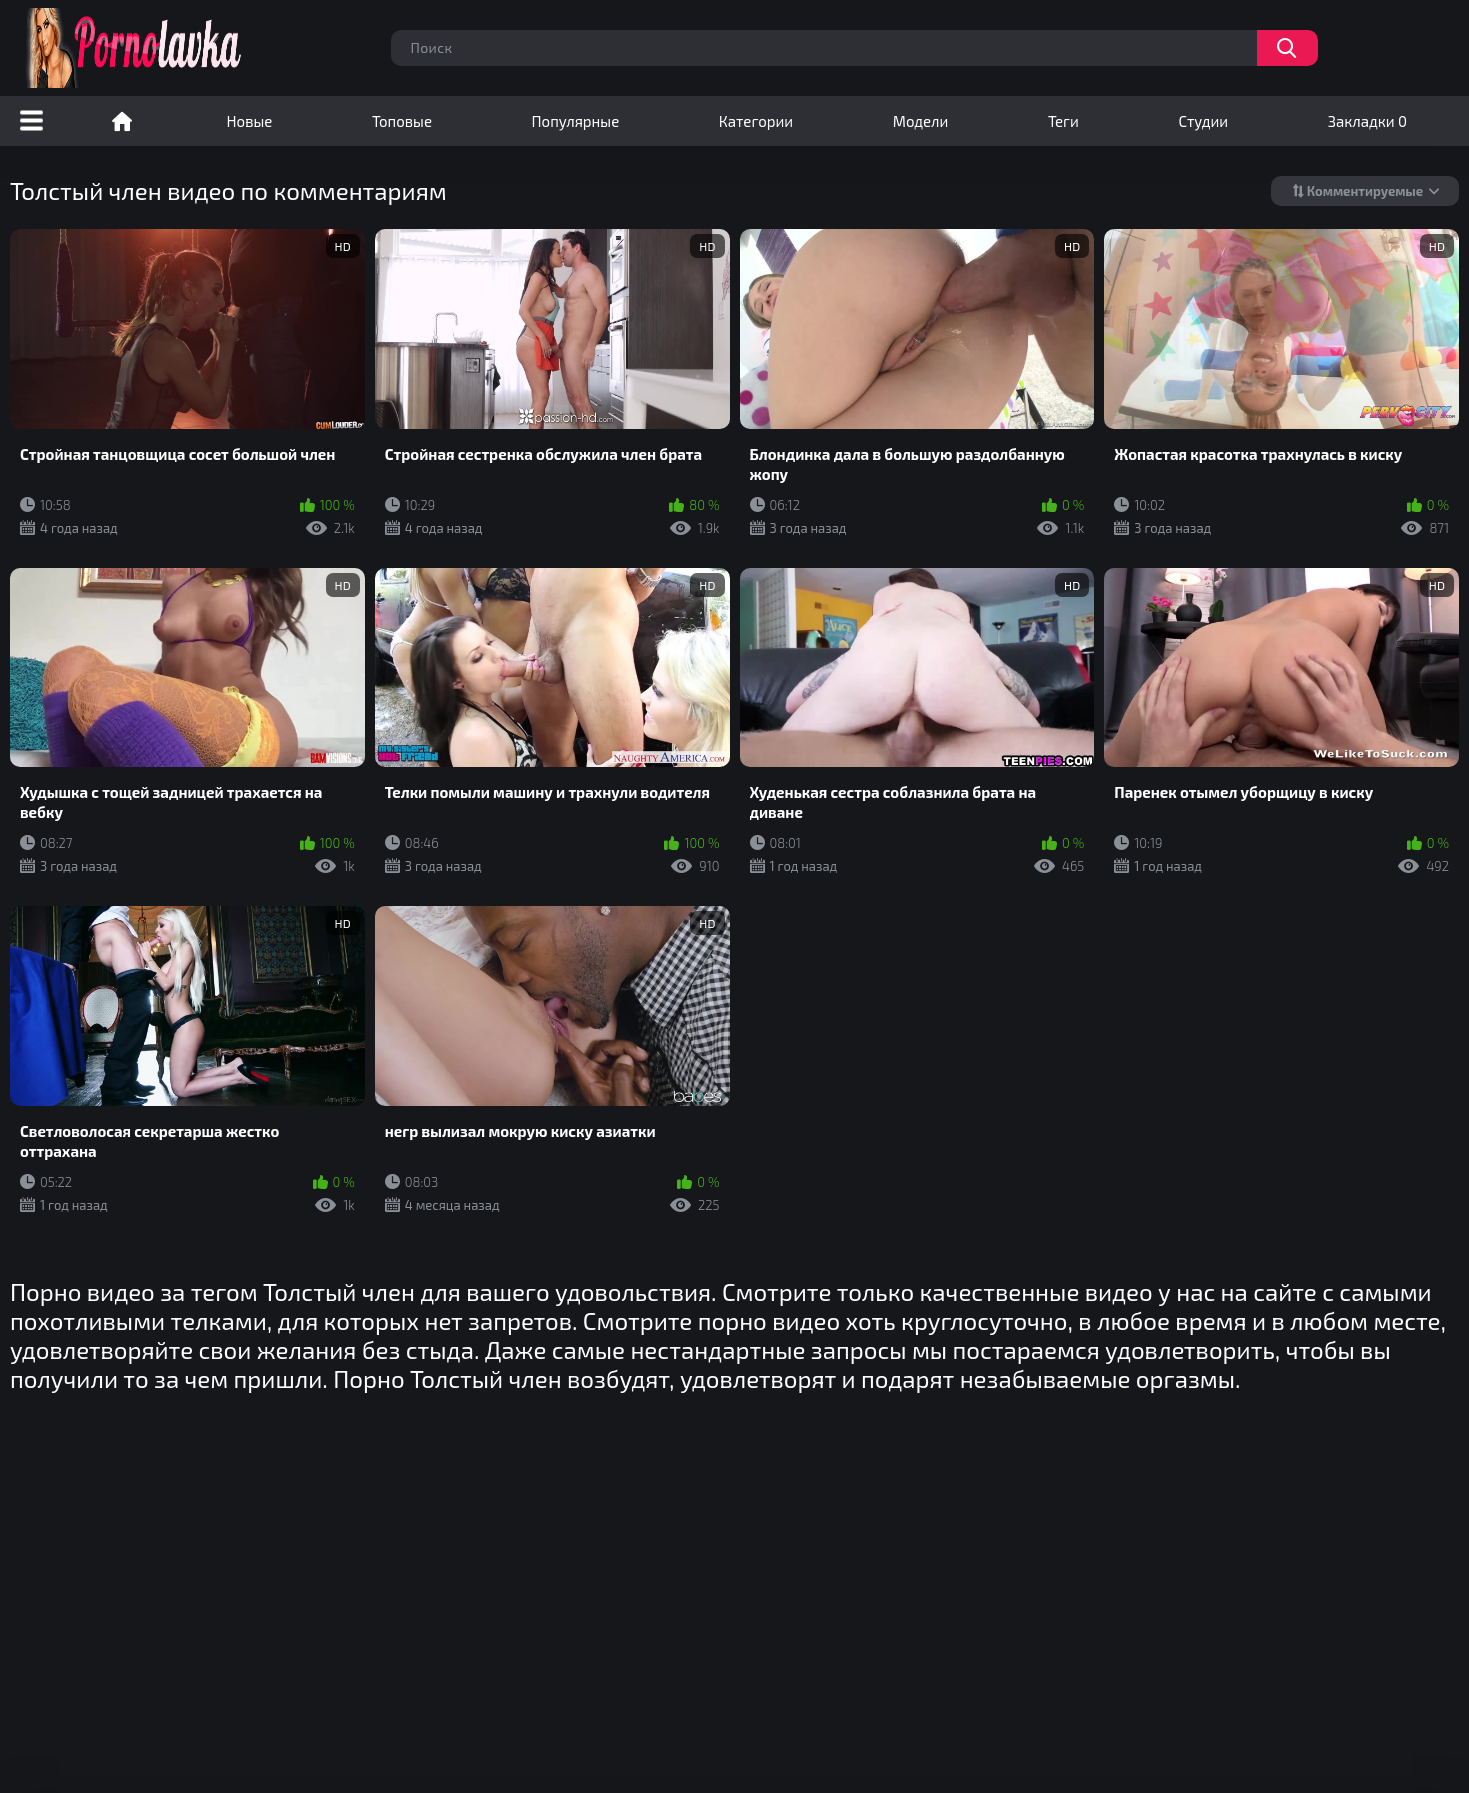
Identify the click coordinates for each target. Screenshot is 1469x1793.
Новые (250, 121)
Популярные (576, 121)
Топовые (402, 121)
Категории (756, 121)
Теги (1063, 121)
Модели (921, 121)
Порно (122, 121)
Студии (1203, 121)
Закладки (1367, 121)
